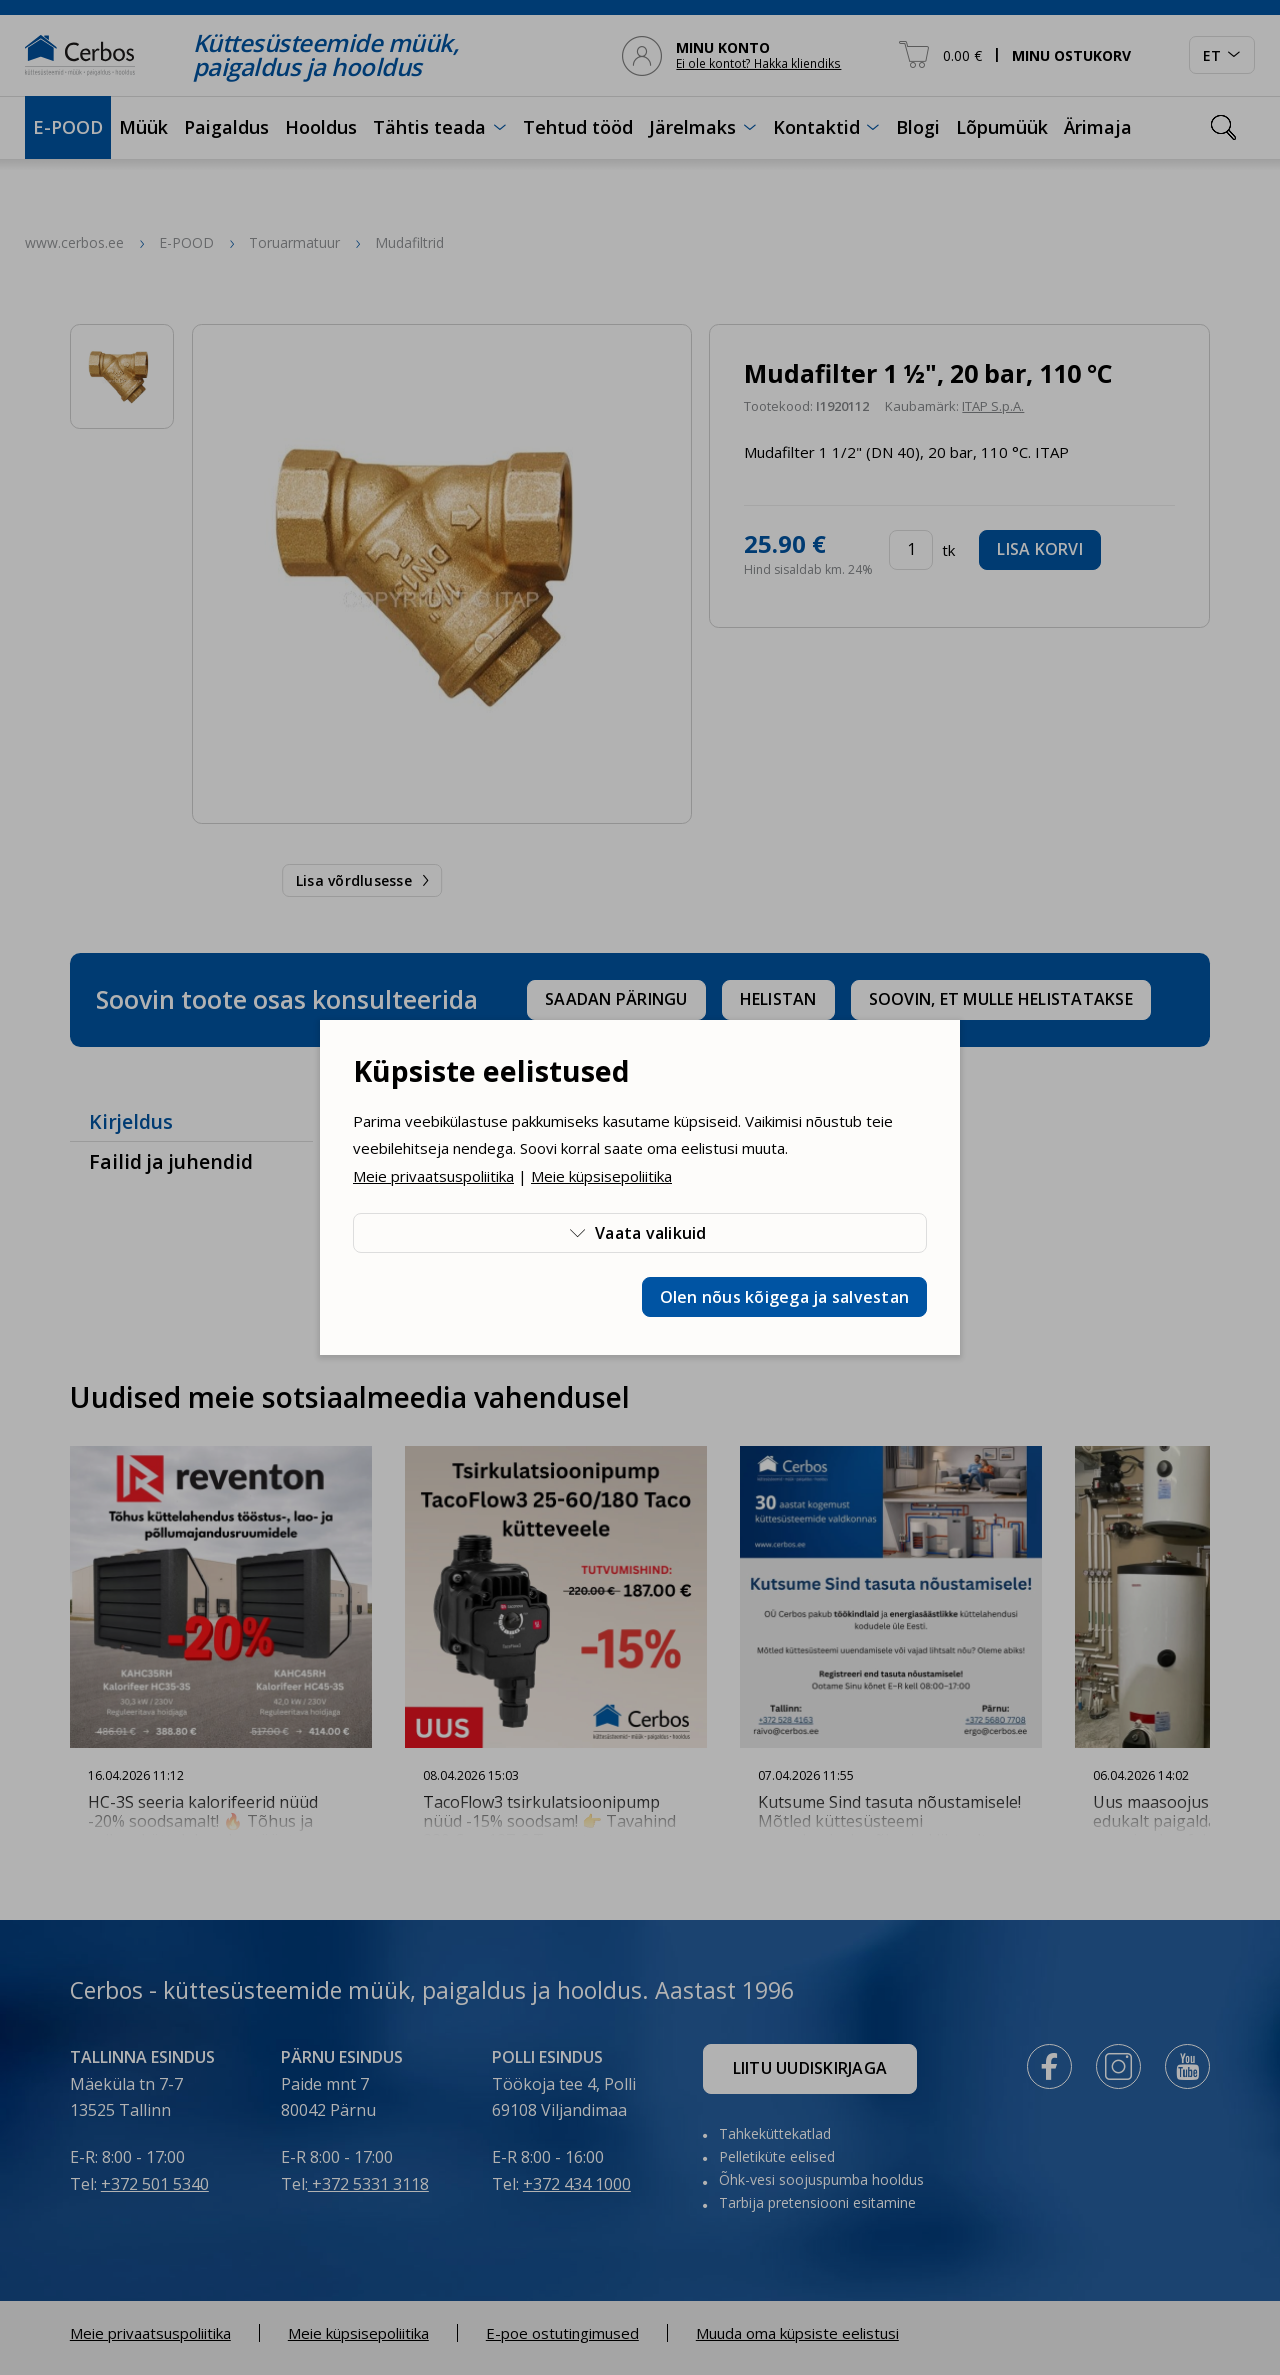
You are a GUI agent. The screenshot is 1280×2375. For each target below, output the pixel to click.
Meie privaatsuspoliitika (433, 1176)
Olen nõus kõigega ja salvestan (785, 1297)
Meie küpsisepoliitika (601, 1176)
